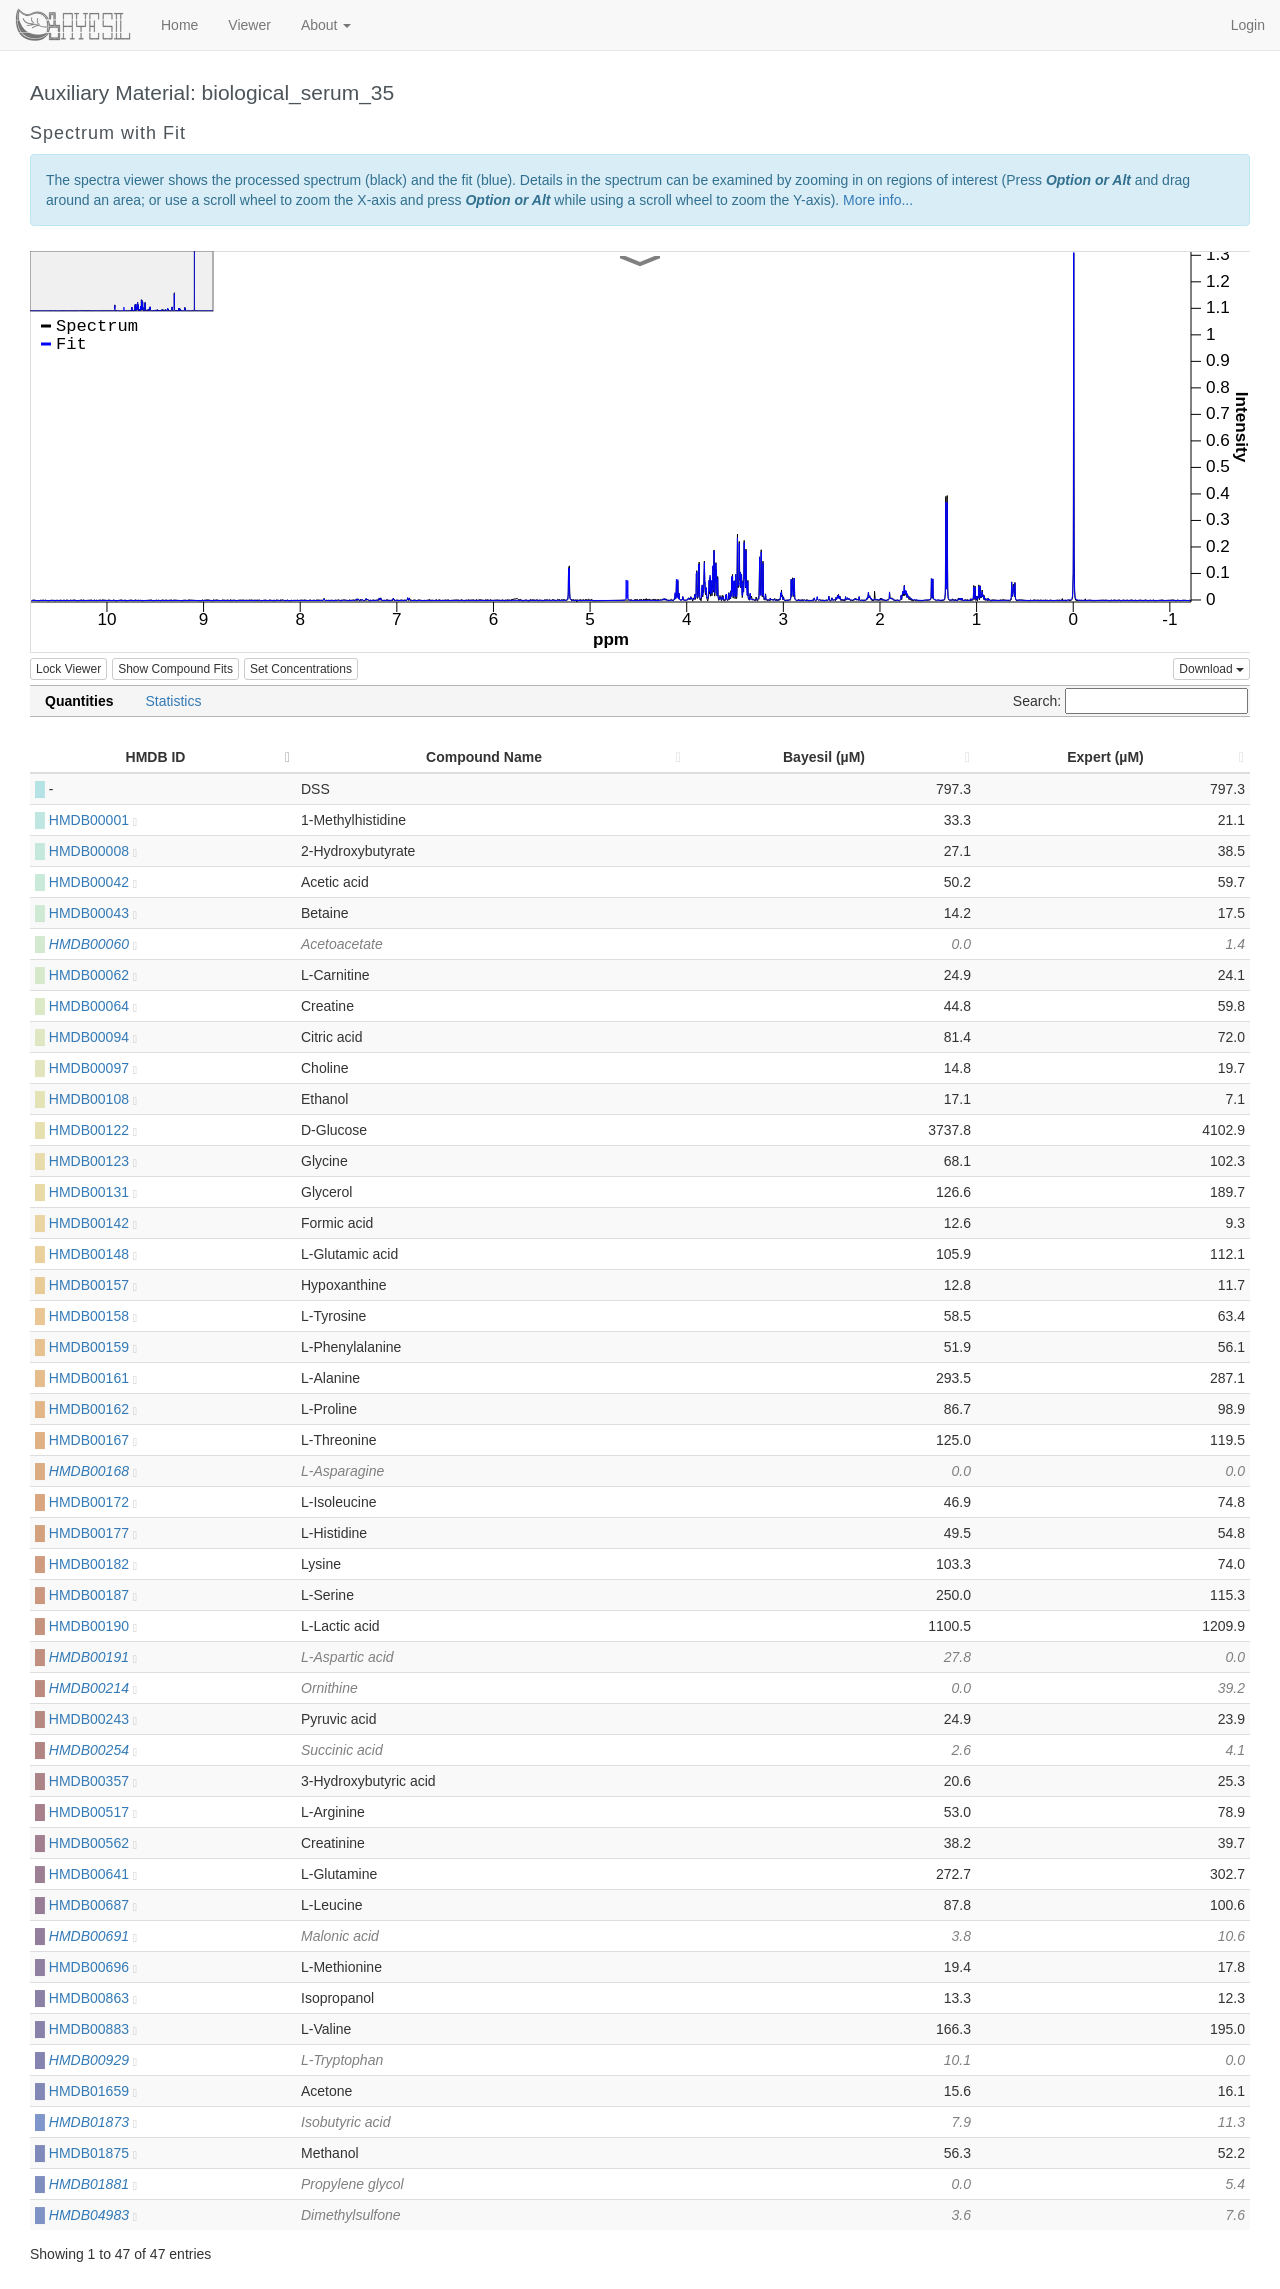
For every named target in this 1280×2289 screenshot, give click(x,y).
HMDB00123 (93, 1161)
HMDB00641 (93, 1874)
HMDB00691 (93, 1936)
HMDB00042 (93, 882)
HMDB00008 (93, 851)
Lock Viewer (68, 669)
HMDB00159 (93, 1347)
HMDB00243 (93, 1719)
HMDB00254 (93, 1750)
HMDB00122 (93, 1130)
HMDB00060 (93, 944)
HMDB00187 (93, 1595)
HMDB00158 (93, 1316)
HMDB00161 (93, 1378)
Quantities (79, 701)
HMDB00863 (93, 1998)
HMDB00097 (93, 1068)
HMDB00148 (93, 1254)
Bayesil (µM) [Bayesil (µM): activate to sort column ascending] (824, 757)
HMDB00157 (93, 1285)
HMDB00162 (93, 1409)
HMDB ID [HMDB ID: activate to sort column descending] (156, 757)
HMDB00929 (93, 2060)
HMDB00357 (93, 1781)
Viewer (249, 25)
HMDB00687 (93, 1905)
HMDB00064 (93, 1006)
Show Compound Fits (175, 669)
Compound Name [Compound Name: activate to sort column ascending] (484, 757)
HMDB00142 (93, 1223)
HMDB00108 (93, 1099)
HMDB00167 (93, 1440)
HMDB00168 (93, 1471)
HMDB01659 (93, 2091)
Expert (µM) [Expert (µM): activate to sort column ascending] (1105, 757)
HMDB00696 (93, 1967)
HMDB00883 (93, 2029)
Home (179, 25)
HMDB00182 (93, 1564)
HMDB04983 (93, 2215)
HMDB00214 (93, 1688)
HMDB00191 (93, 1657)
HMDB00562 (93, 1843)
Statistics (173, 701)
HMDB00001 (93, 820)
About (326, 25)
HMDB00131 (93, 1192)
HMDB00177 (93, 1533)
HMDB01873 (93, 2122)
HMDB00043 (93, 913)
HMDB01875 (93, 2153)
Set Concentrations (301, 669)
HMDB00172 (93, 1502)
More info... (878, 200)
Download (1211, 669)
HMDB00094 (93, 1037)
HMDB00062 (93, 975)
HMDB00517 (93, 1812)
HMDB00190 (93, 1626)
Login (1248, 25)
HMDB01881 (93, 2184)
